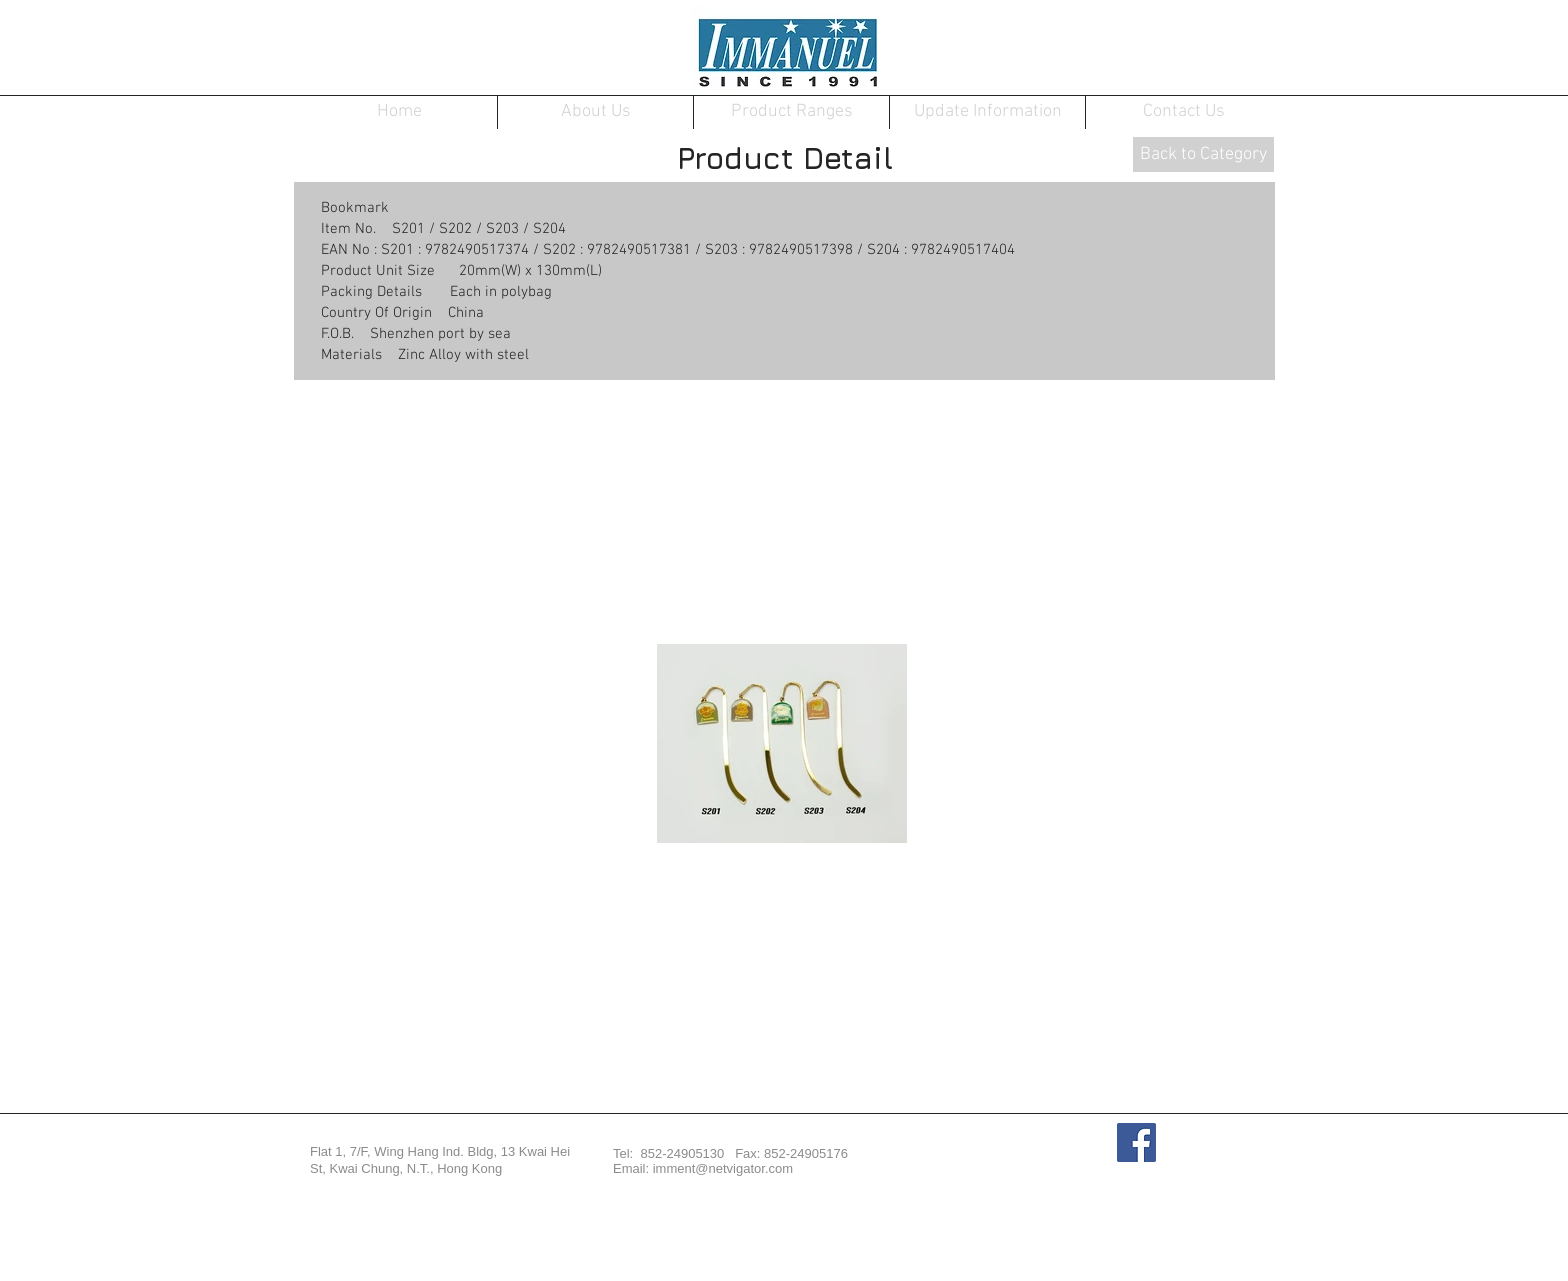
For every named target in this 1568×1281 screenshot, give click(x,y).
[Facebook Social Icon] (1136, 1142)
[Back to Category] (1203, 154)
